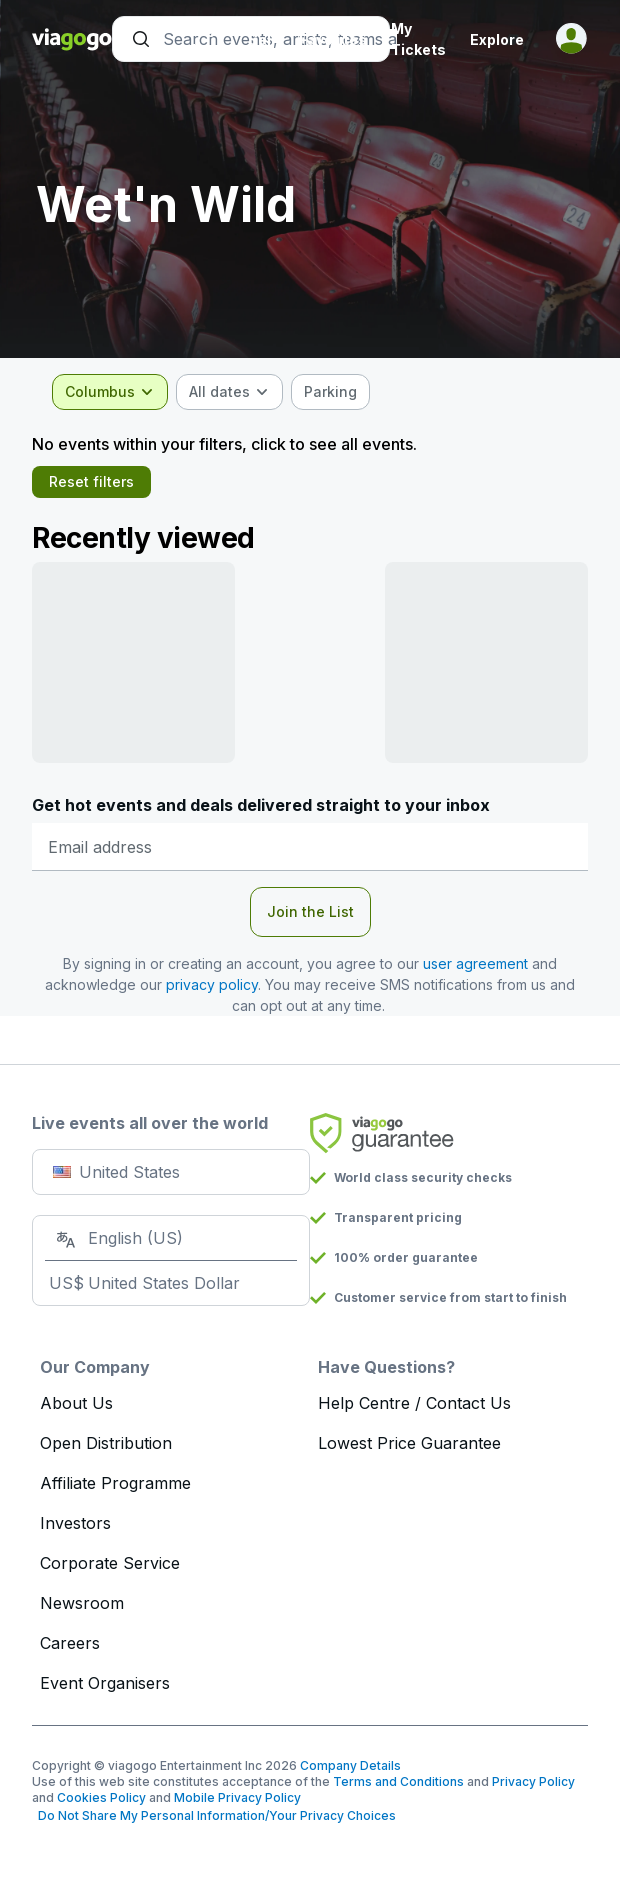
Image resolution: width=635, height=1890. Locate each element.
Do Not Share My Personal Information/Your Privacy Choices (214, 1815)
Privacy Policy (533, 1781)
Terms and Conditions (398, 1781)
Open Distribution (106, 1443)
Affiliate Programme (115, 1483)
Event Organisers (105, 1683)
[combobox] (110, 392)
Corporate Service (110, 1563)
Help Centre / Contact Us (414, 1403)
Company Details (350, 1765)
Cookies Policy (101, 1797)
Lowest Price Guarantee (409, 1443)
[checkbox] (330, 392)
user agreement (475, 963)
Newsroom (82, 1603)
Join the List (310, 911)
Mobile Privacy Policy (237, 1797)
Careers (70, 1643)
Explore (497, 39)
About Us (76, 1403)
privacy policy (212, 984)
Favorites (333, 39)
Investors (75, 1523)
